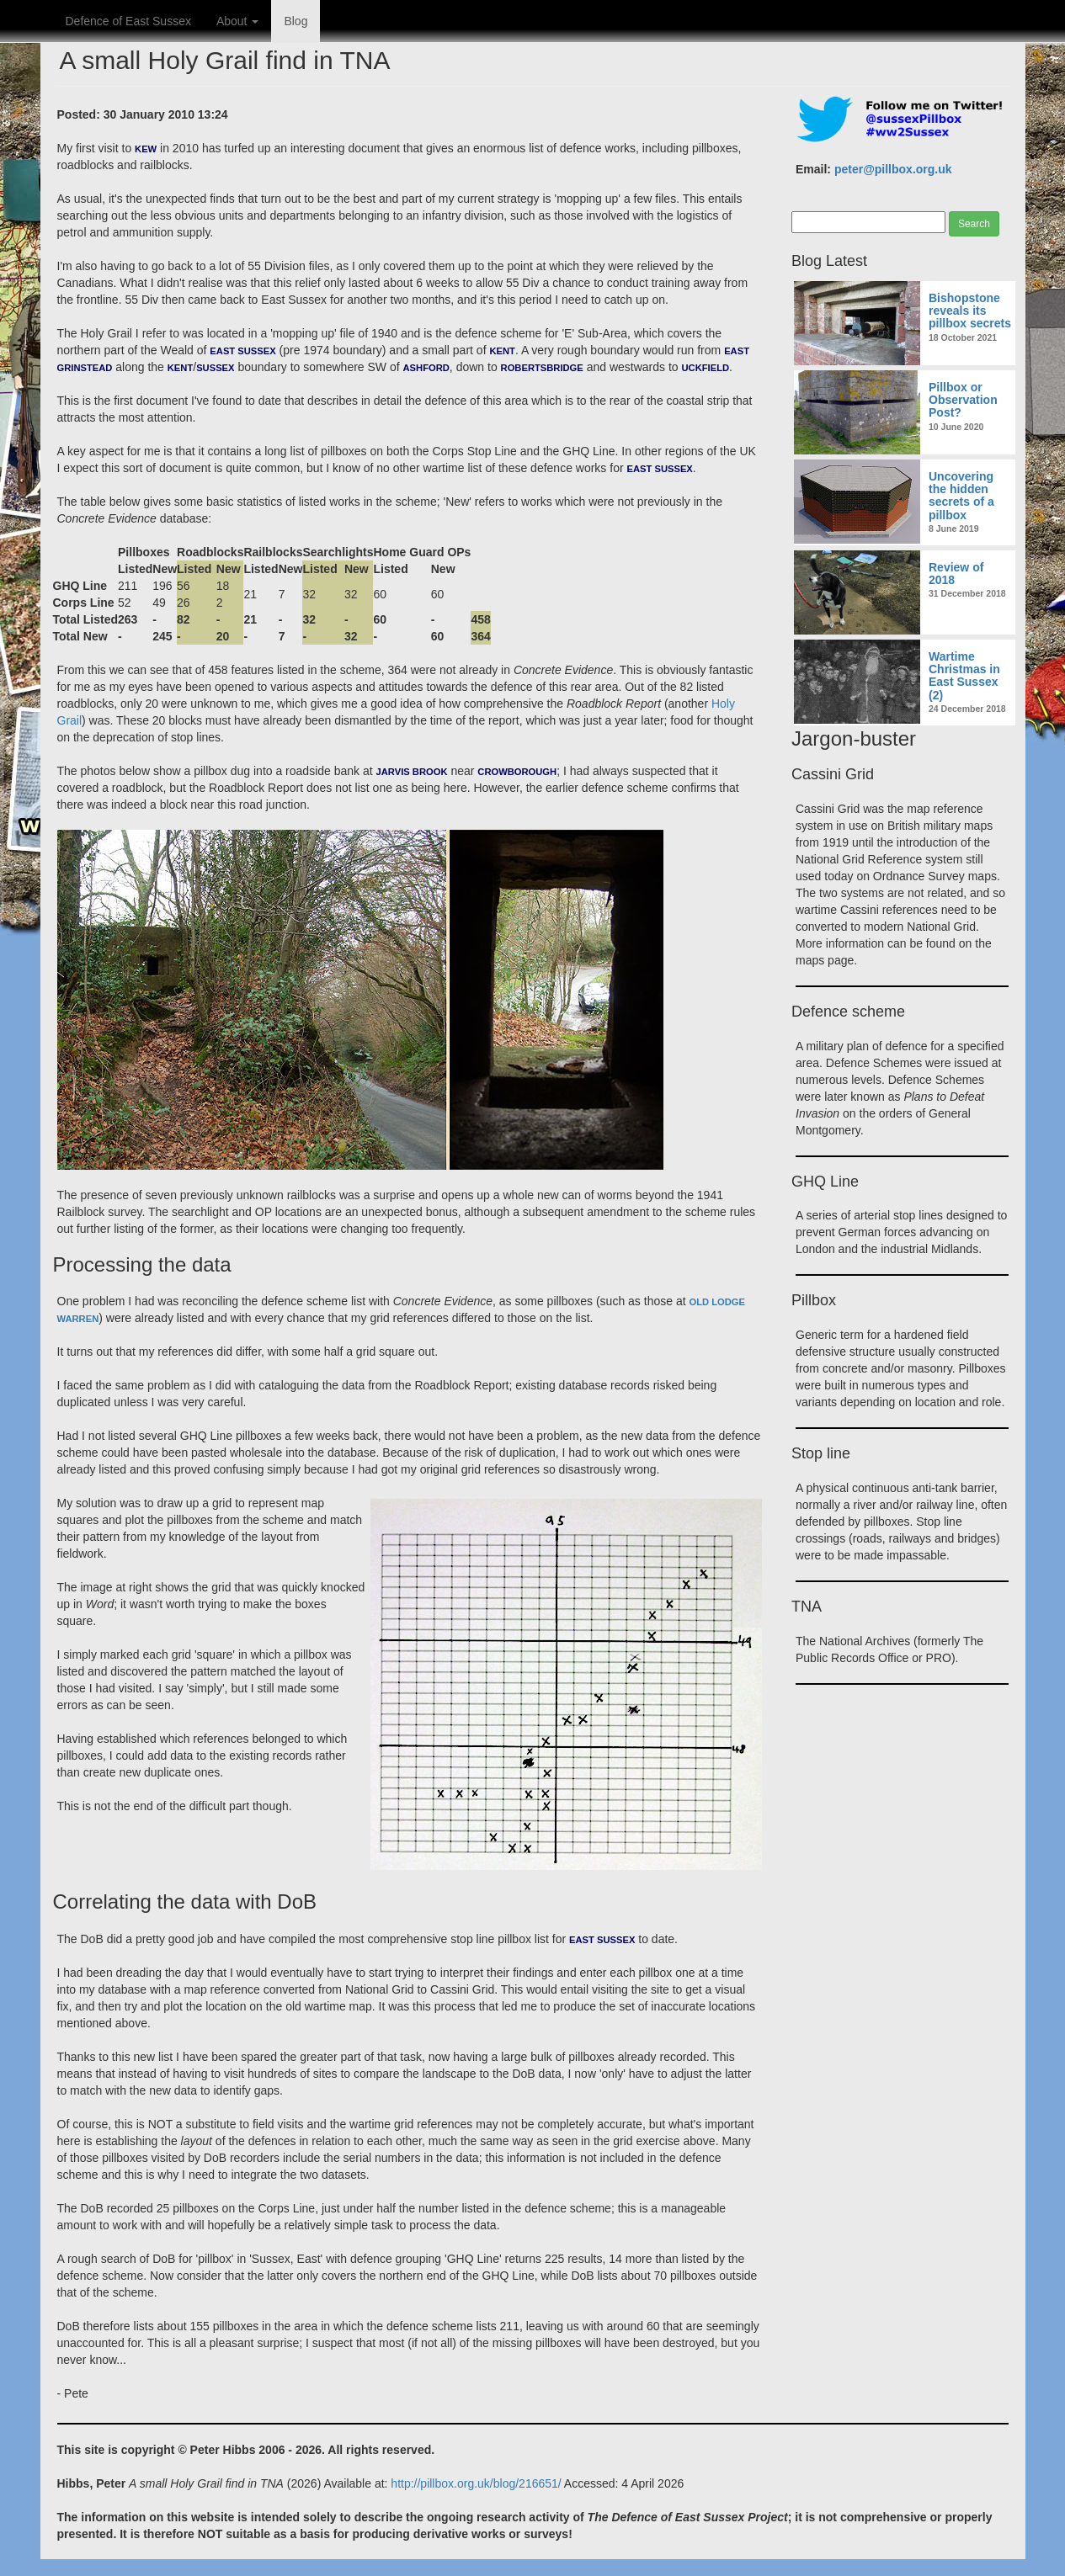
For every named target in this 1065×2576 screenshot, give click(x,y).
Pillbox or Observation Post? (963, 400)
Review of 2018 (956, 573)
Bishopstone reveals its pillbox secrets (970, 311)
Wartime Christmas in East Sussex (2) (964, 676)
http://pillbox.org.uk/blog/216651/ (476, 2483)
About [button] (237, 21)
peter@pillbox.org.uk (893, 169)
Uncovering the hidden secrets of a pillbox (961, 496)
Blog (295, 21)
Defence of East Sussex (128, 21)
